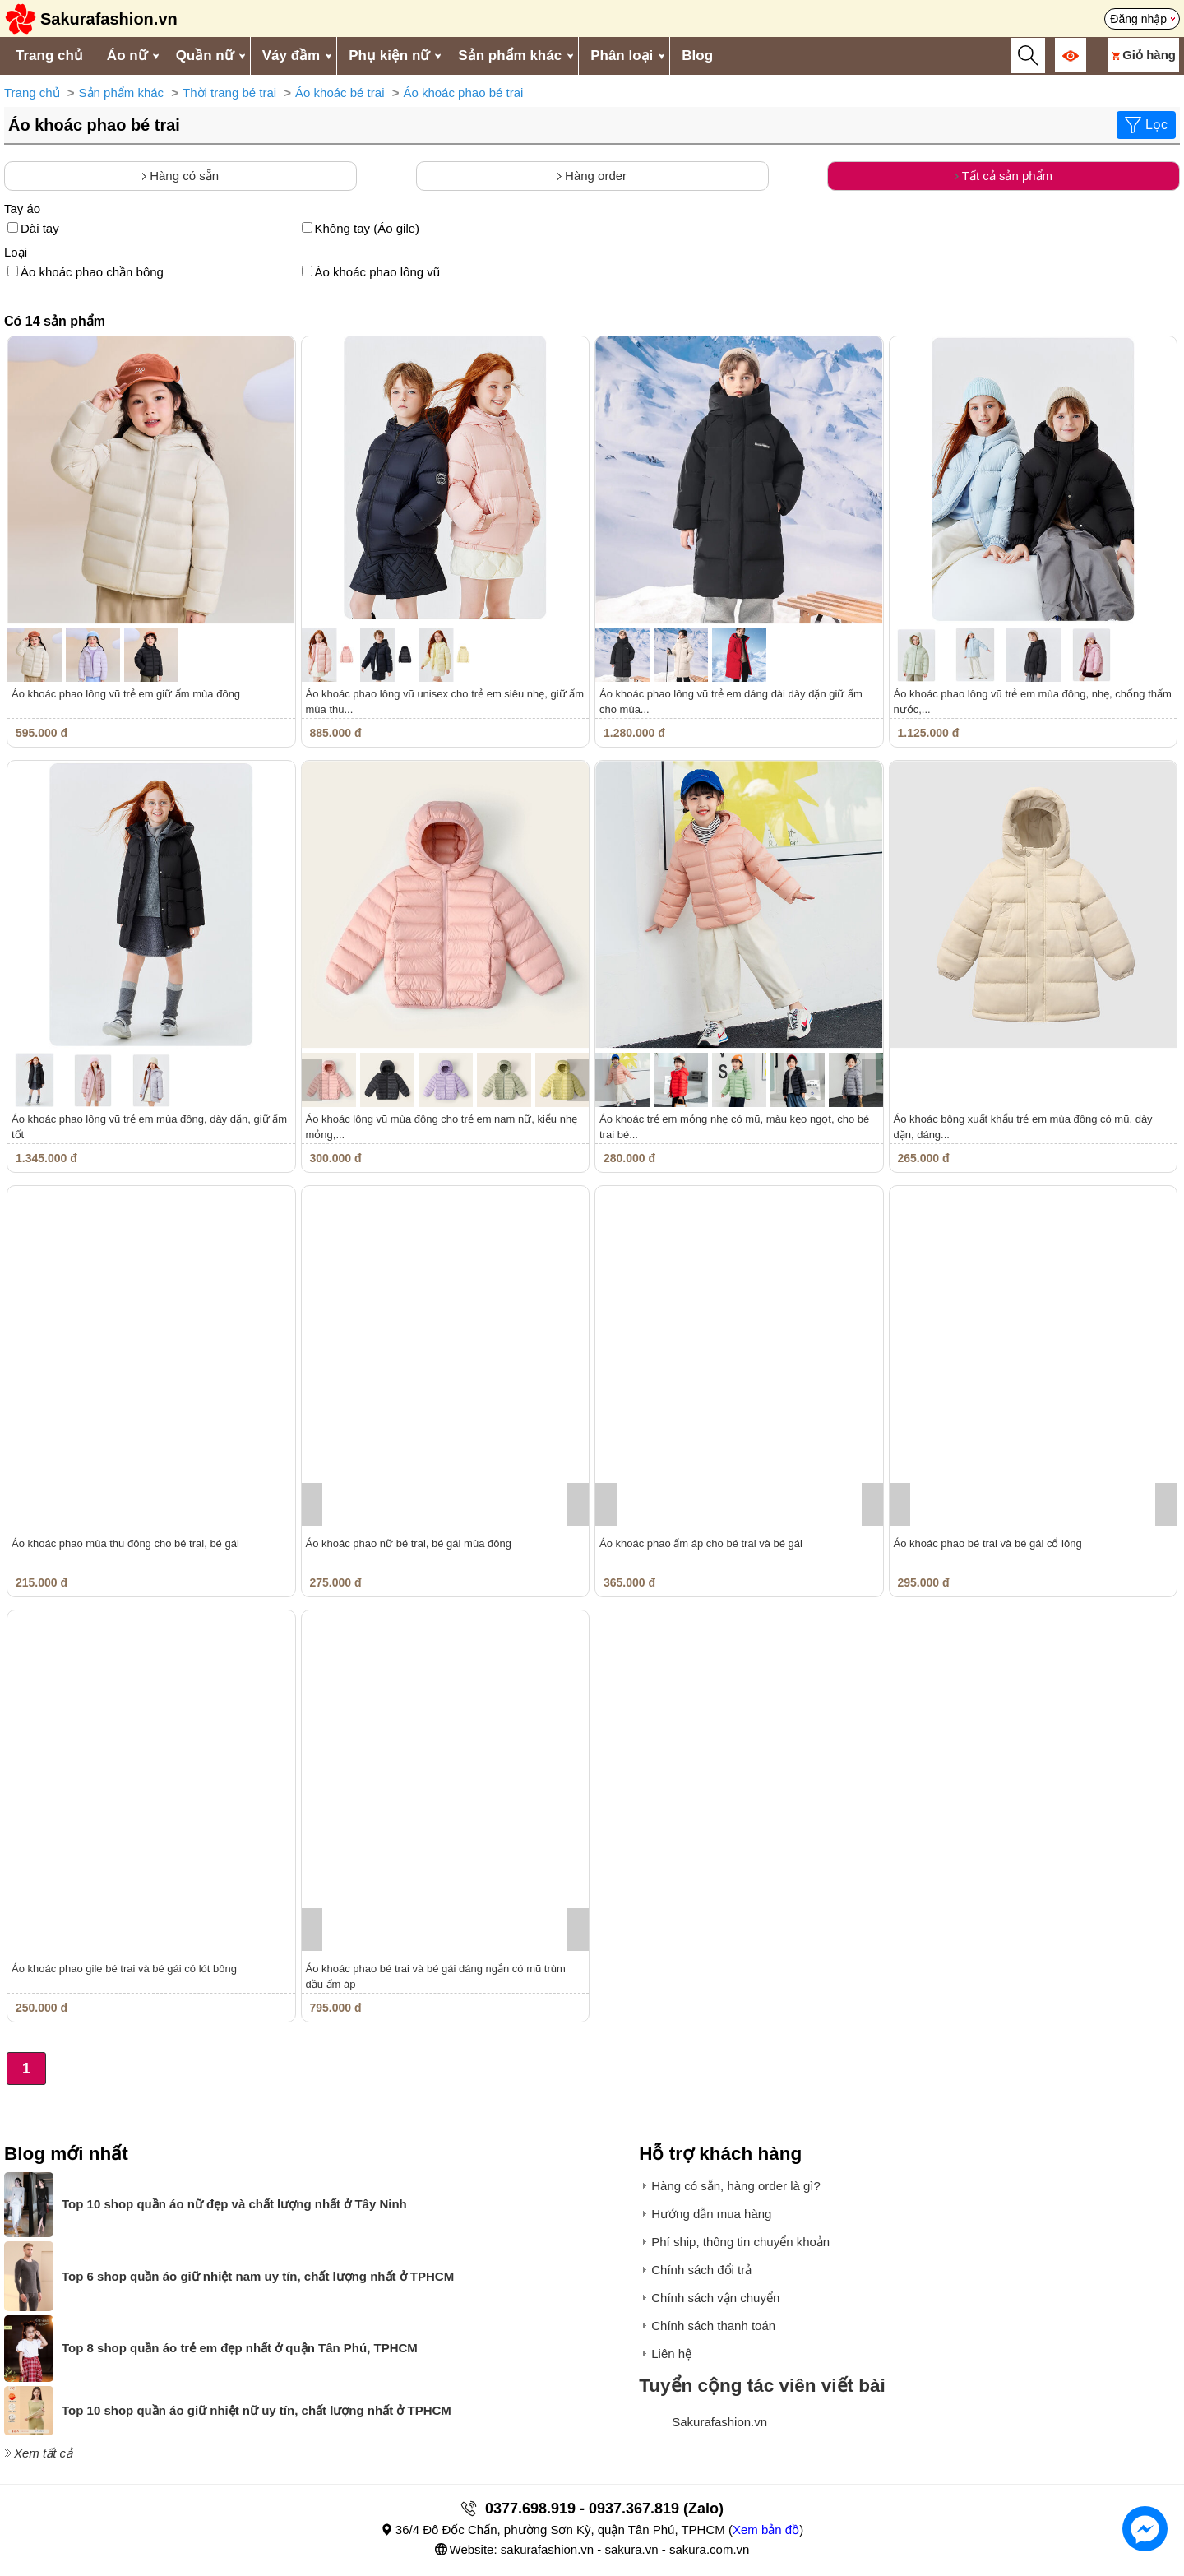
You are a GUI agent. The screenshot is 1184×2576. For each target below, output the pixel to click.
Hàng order (592, 176)
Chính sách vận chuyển (715, 2298)
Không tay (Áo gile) (361, 228)
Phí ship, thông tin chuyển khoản (740, 2242)
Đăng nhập (1138, 18)
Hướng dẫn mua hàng (711, 2214)
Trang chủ (49, 55)
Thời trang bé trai (229, 93)
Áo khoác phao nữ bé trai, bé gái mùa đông (408, 1543)
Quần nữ (205, 55)
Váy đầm (291, 55)
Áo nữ (127, 55)
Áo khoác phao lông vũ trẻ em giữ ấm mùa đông (126, 694)
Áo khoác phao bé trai (463, 93)
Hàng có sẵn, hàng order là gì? (736, 2186)
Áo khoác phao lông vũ (371, 272)
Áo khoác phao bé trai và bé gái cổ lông (988, 1543)
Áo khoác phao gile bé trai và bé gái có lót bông (124, 1968)
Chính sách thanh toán (713, 2326)
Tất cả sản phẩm (1003, 176)
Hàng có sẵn (180, 176)
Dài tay (33, 228)
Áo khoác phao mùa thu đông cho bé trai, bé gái (125, 1543)
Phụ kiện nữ (389, 55)
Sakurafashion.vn (719, 2422)
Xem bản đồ (766, 2530)
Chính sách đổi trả (701, 2270)
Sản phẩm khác (510, 55)
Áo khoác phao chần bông (85, 272)
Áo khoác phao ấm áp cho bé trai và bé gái (700, 1543)
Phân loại (621, 55)
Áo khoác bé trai (339, 93)
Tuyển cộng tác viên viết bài (762, 2385)
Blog (697, 55)
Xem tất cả (43, 2453)
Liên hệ (671, 2354)
